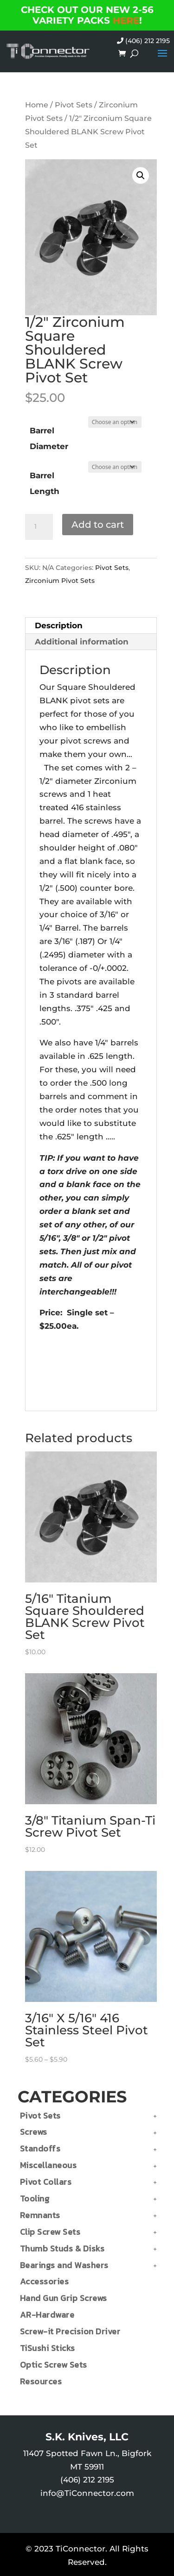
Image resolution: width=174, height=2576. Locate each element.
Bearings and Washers (64, 2265)
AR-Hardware (47, 2314)
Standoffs (40, 2148)
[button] (140, 175)
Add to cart (97, 524)
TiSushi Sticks (47, 2348)
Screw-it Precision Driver (70, 2331)
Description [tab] (59, 625)
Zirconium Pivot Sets (60, 580)
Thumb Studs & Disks (62, 2248)
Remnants (40, 2215)
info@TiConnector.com (87, 2493)
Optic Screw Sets (53, 2364)
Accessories (44, 2281)
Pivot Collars (46, 2182)
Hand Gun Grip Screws (63, 2298)
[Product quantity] (39, 527)
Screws (33, 2132)
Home (36, 104)
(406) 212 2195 (143, 41)
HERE (126, 20)
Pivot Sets (73, 104)
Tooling (35, 2198)
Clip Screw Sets (50, 2232)
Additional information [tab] (82, 641)
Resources (41, 2381)
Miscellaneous (48, 2165)
